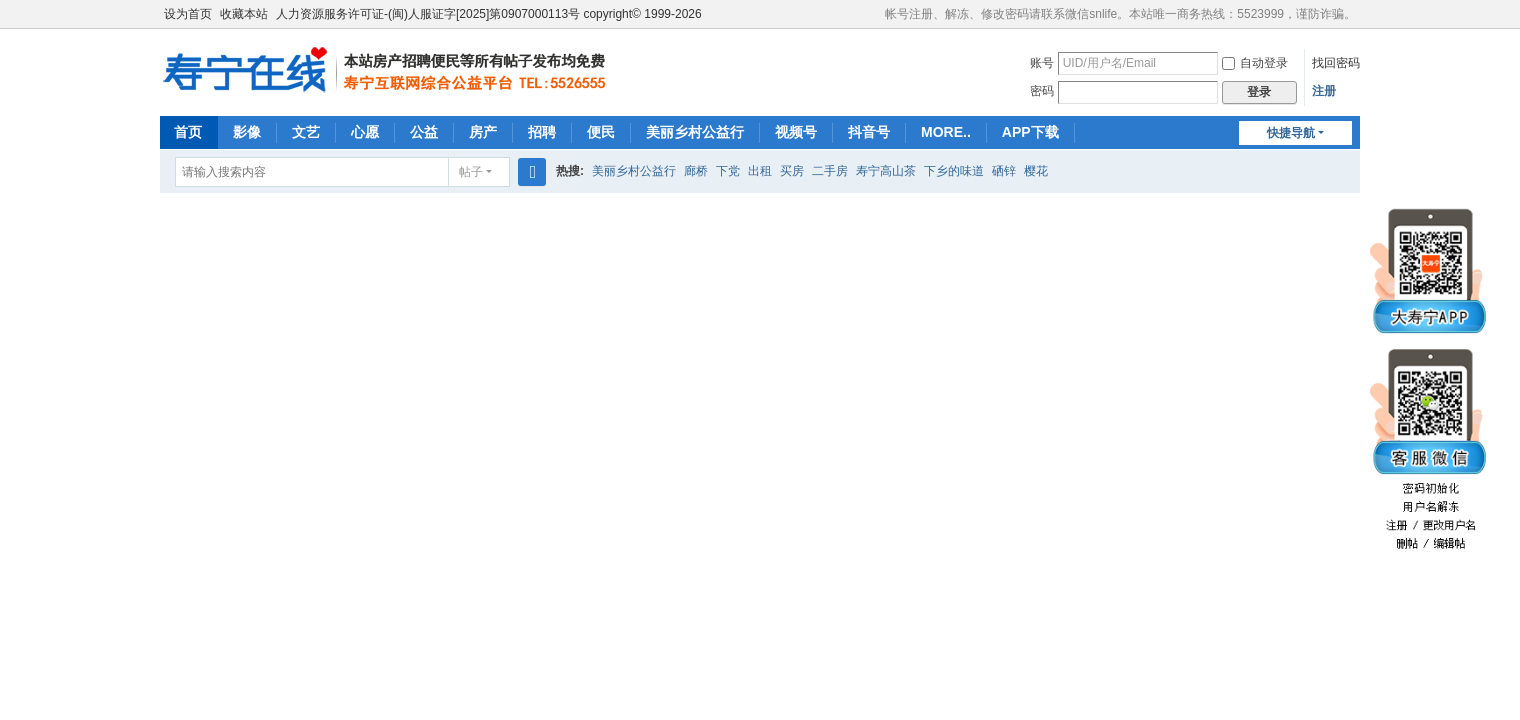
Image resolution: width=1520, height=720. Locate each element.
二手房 (830, 171)
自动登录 (1255, 63)
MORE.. (946, 132)
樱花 (1036, 171)
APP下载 (1030, 132)
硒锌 (1004, 171)
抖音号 (869, 132)
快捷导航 (1291, 133)
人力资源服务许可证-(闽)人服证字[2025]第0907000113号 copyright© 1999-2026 (489, 14)
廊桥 (696, 171)
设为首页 (188, 14)
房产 (483, 132)
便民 (601, 132)
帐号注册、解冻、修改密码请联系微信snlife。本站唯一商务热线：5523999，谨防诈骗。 (1120, 14)
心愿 (365, 132)
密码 (1042, 91)
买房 (792, 171)
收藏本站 (244, 14)
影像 (247, 132)
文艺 (306, 132)
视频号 (796, 132)
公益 (424, 132)
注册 (1324, 91)
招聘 (542, 132)
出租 (760, 171)
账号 (1042, 63)
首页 (188, 132)
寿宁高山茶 (886, 171)
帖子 (471, 172)
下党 (728, 171)
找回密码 (1336, 63)
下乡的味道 (954, 171)
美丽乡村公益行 (695, 132)
